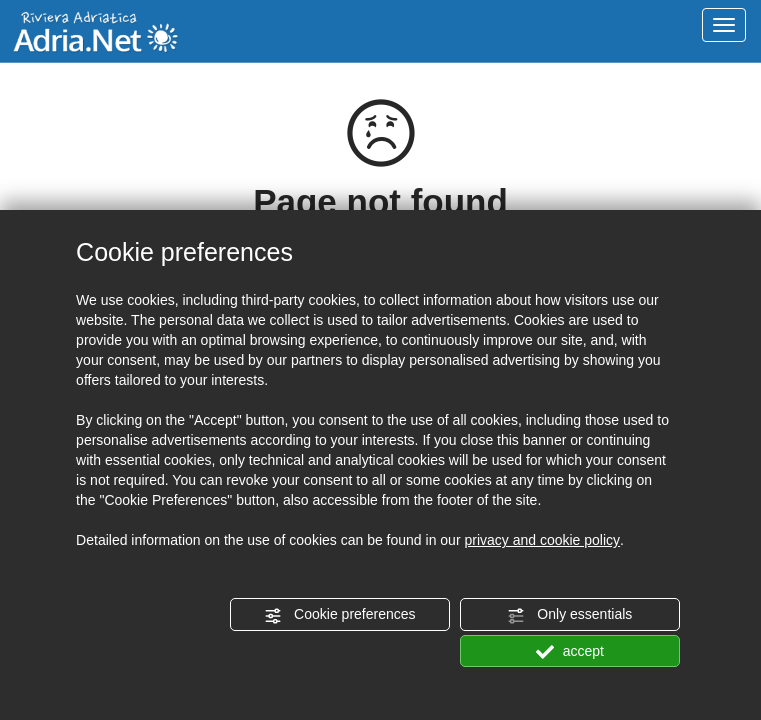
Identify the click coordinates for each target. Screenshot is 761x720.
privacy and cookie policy (542, 540)
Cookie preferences (339, 615)
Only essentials (569, 615)
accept (570, 652)
